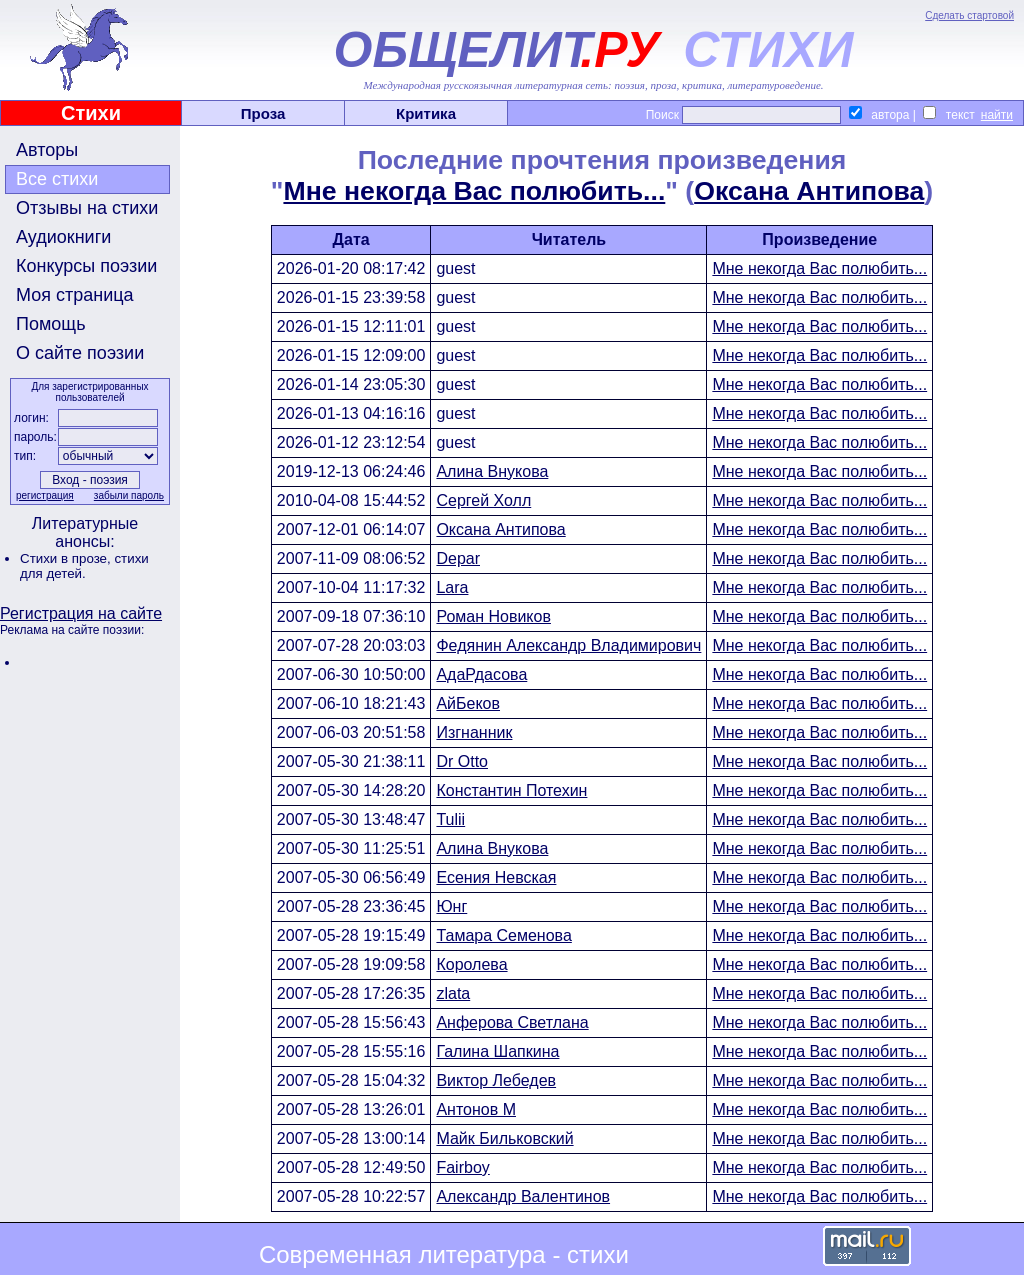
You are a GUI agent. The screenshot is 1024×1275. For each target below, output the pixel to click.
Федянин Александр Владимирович (568, 645)
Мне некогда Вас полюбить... (474, 191)
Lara (452, 587)
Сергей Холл (483, 500)
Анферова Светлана (512, 1022)
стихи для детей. (84, 566)
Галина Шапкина (497, 1051)
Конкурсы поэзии (86, 266)
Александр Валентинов (523, 1196)
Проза (263, 113)
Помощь (51, 324)
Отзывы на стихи (87, 208)
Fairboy (462, 1167)
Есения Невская (496, 877)
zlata (453, 993)
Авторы (47, 150)
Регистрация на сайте (81, 613)
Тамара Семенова (503, 935)
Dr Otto (462, 761)
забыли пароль (129, 495)
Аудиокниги (63, 237)
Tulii (450, 819)
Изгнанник (474, 732)
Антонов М (476, 1109)
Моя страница (75, 295)
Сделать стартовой (969, 15)
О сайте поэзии (80, 353)
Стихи (91, 113)
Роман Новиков (493, 616)
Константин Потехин (511, 790)
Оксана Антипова (809, 191)
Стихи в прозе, (67, 558)
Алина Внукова (492, 471)
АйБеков (468, 703)
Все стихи (57, 179)
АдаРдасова (481, 674)
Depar (458, 558)
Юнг (451, 906)
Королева (471, 964)
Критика (426, 113)
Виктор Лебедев (496, 1080)
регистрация (45, 495)
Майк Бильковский (504, 1138)
